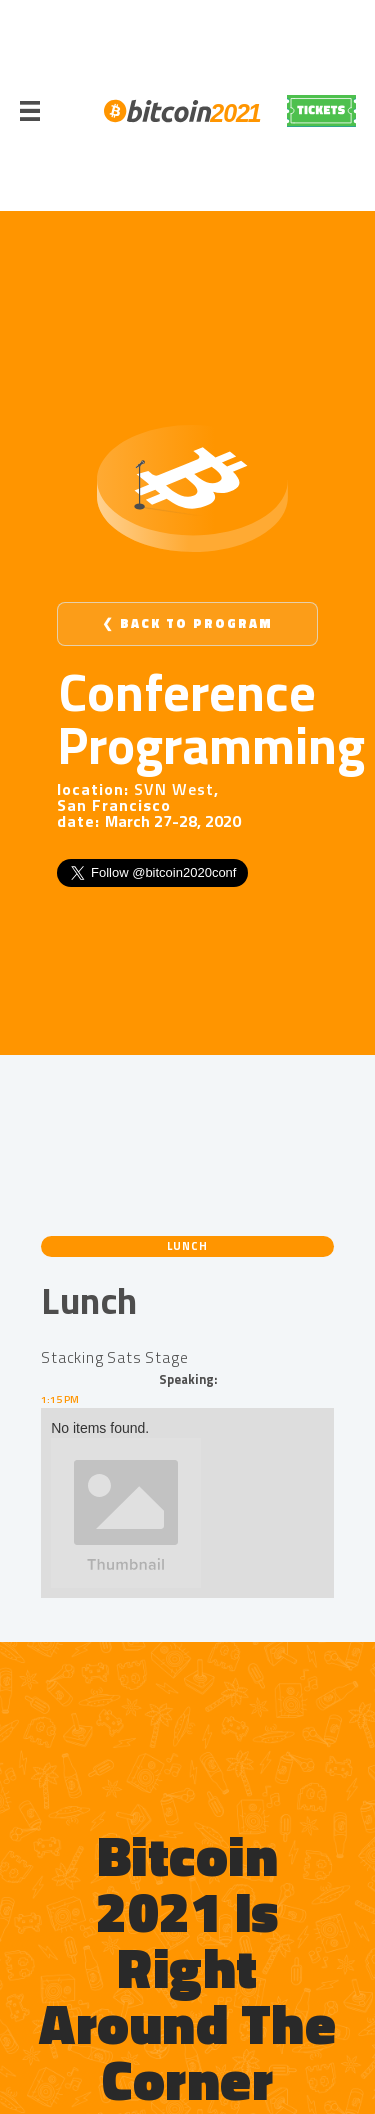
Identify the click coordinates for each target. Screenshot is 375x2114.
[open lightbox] (187, 1513)
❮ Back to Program (187, 623)
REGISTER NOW (321, 111)
